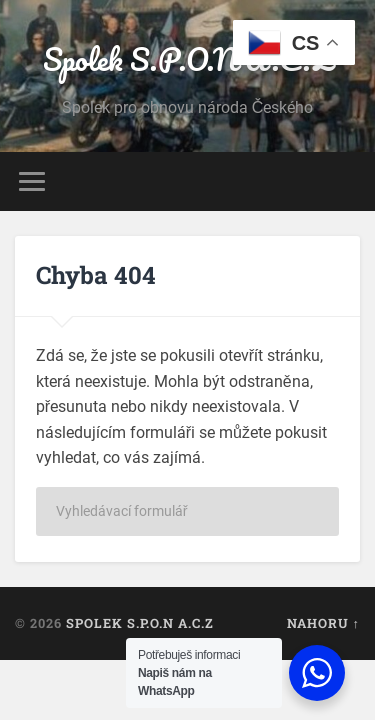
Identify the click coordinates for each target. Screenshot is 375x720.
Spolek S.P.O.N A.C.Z (187, 59)
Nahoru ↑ (323, 623)
